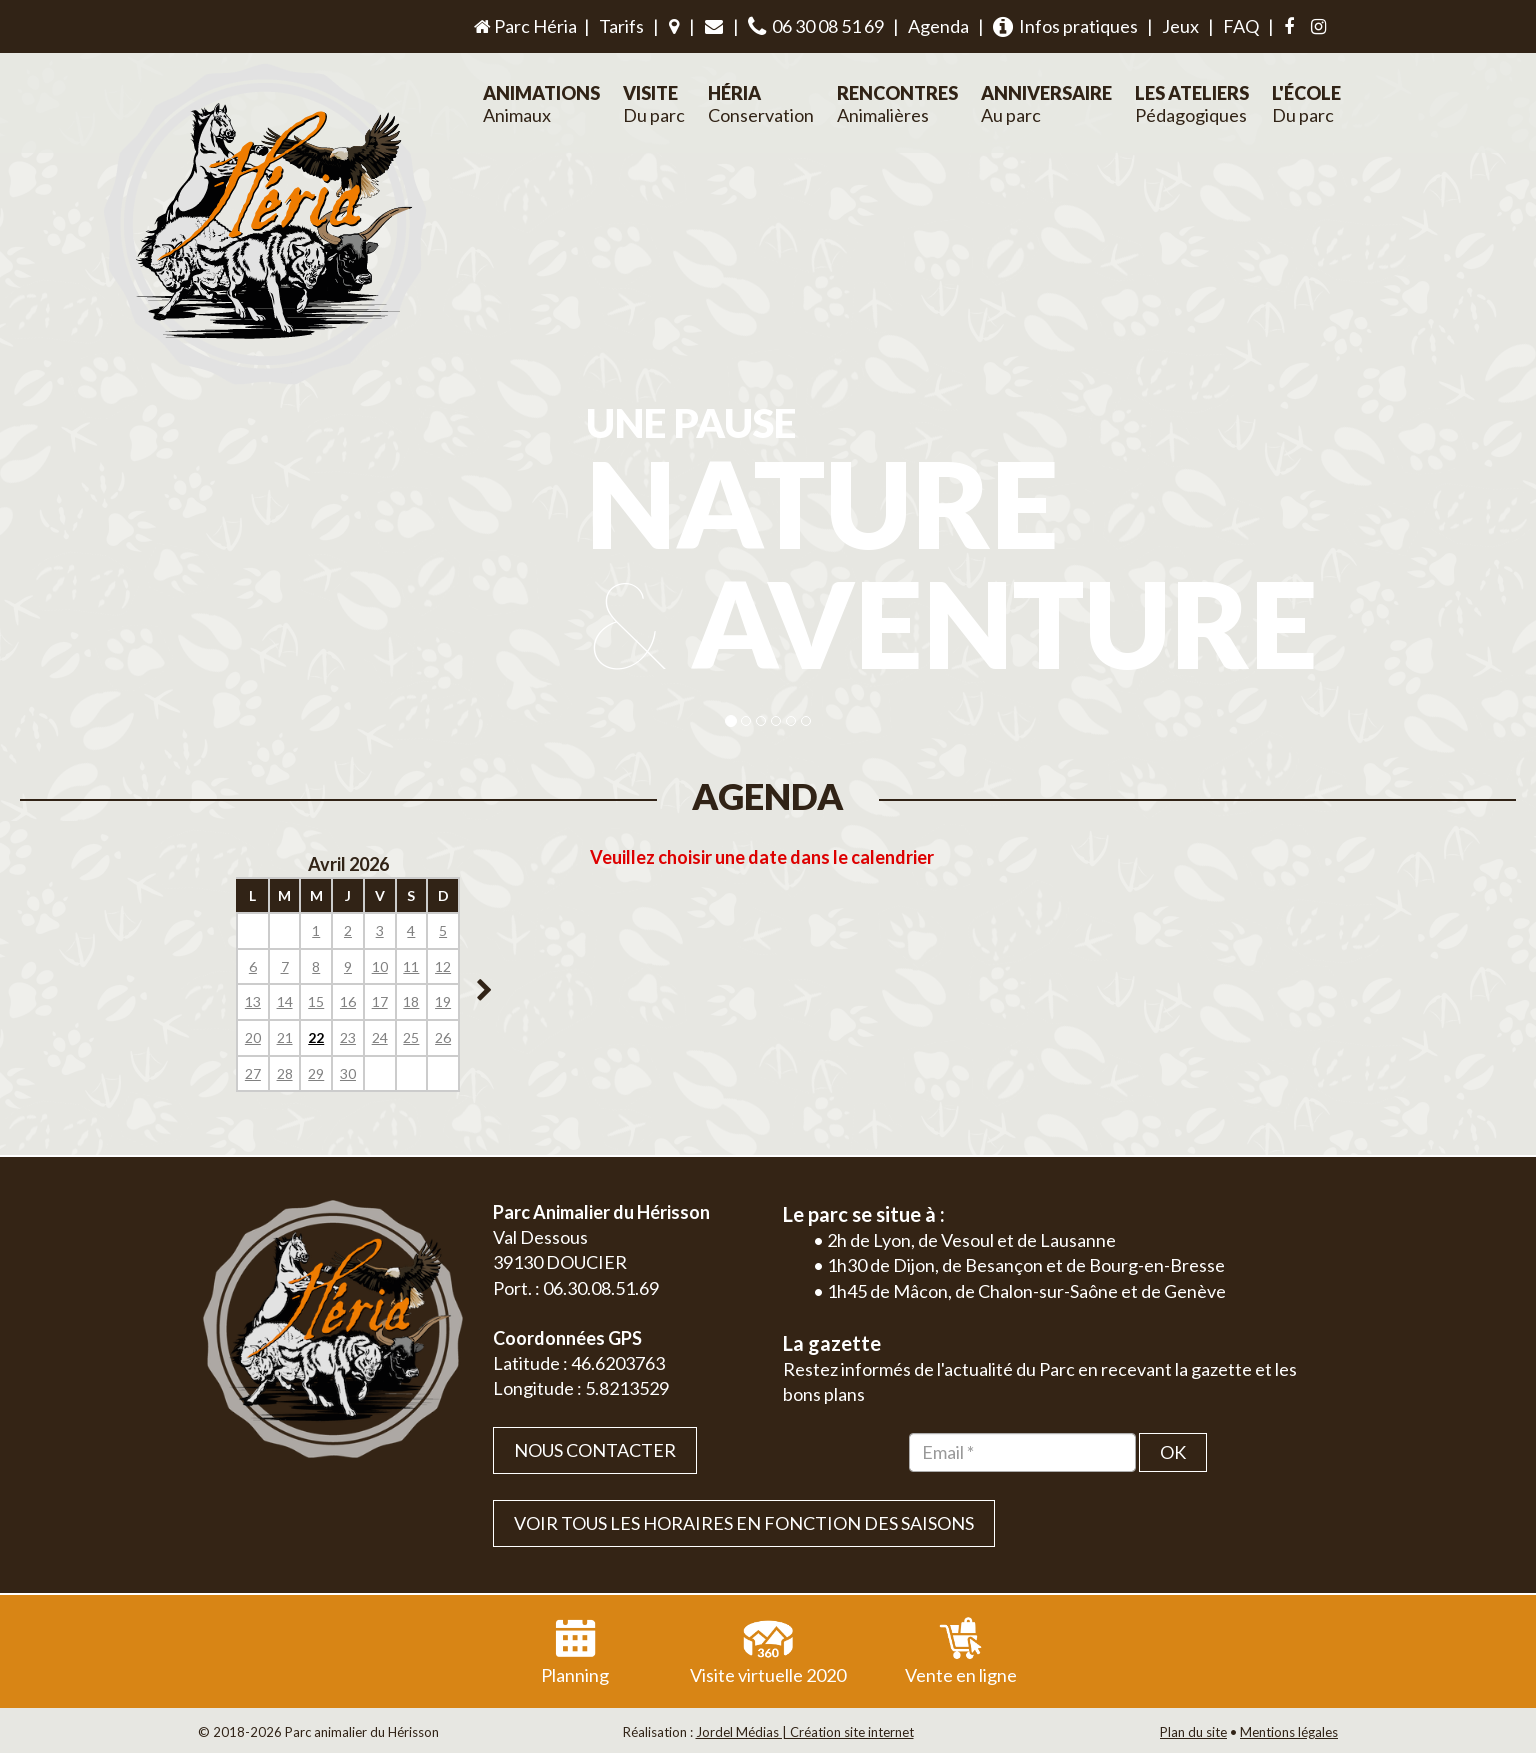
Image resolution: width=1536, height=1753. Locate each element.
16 (348, 1001)
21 (285, 1037)
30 (348, 1073)
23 (348, 1037)
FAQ (1241, 26)
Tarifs (621, 26)
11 (411, 966)
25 (411, 1037)
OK (1173, 1452)
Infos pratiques (1065, 26)
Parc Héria (524, 26)
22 (316, 1037)
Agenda (938, 26)
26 (443, 1037)
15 (316, 1001)
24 (380, 1037)
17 (380, 1001)
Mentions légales (1289, 1732)
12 (443, 966)
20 (253, 1037)
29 (316, 1073)
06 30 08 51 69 (816, 26)
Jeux (1180, 26)
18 (411, 1001)
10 (380, 966)
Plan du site (1193, 1732)
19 (443, 1001)
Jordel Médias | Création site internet (805, 1732)
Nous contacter (595, 1450)
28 (285, 1073)
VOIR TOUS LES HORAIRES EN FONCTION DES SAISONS (744, 1523)
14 (285, 1001)
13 (253, 1001)
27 (253, 1073)
